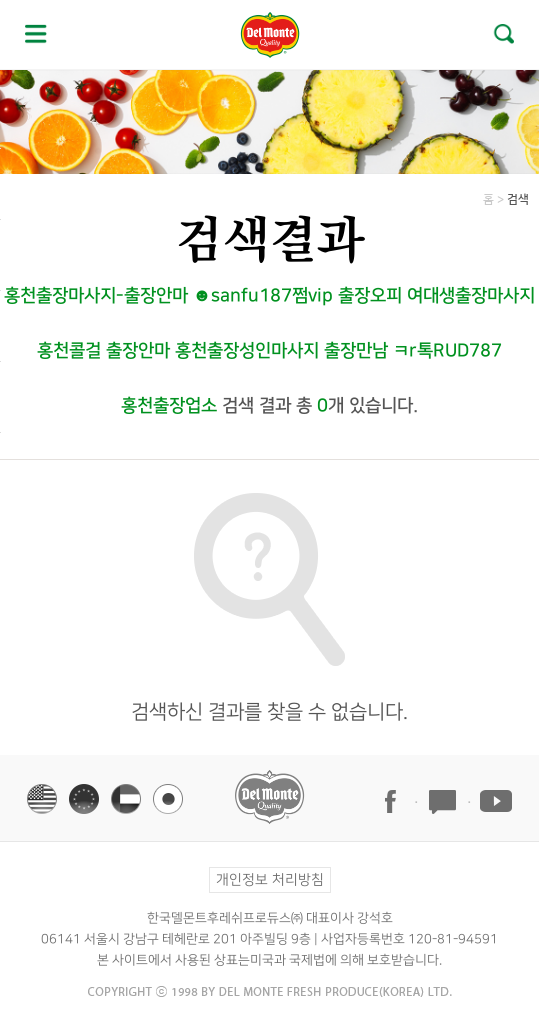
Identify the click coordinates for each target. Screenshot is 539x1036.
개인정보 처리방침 (269, 880)
